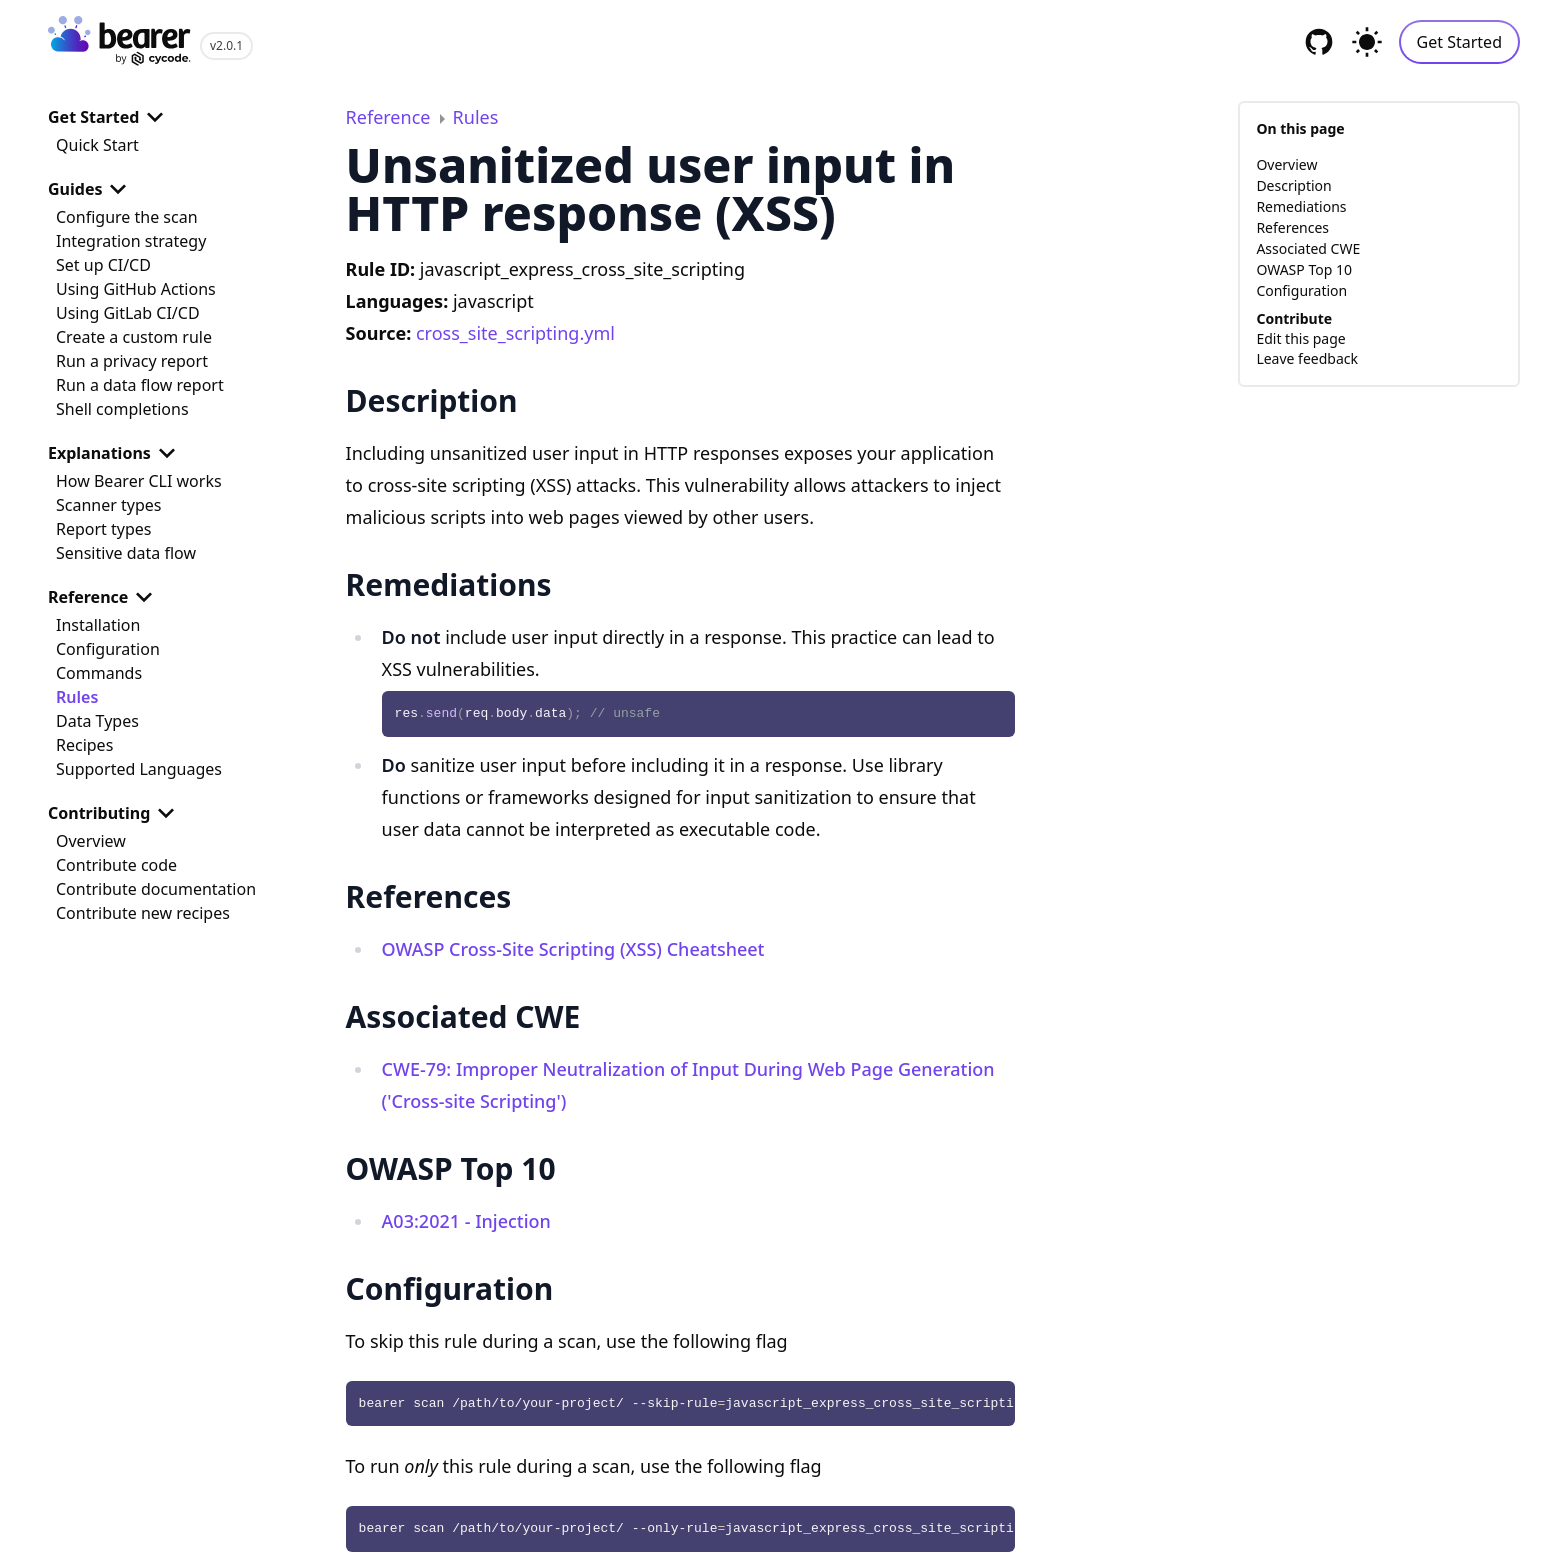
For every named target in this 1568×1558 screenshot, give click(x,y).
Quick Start (97, 145)
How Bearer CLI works (139, 481)
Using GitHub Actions (136, 289)
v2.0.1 (226, 45)
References (1292, 227)
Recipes (84, 745)
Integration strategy (131, 241)
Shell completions (122, 409)
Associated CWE (1308, 248)
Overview (91, 841)
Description (1293, 185)
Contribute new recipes (143, 913)
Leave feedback (1307, 358)
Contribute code (116, 865)
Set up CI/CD (103, 265)
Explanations (115, 453)
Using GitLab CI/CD (128, 313)
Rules (77, 697)
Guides (91, 189)
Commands (99, 673)
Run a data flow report (140, 385)
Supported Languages (139, 769)
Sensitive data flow (126, 553)
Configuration (108, 649)
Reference (104, 597)
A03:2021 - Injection (466, 1221)
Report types (104, 529)
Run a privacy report (132, 361)
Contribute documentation (156, 889)
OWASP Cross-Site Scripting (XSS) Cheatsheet (573, 949)
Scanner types (108, 505)
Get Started (1459, 42)
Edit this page (1300, 338)
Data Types (97, 721)
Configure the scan (127, 217)
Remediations (1301, 206)
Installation (98, 625)
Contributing (115, 813)
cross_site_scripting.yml (515, 333)
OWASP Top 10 (1304, 269)
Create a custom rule (134, 337)
